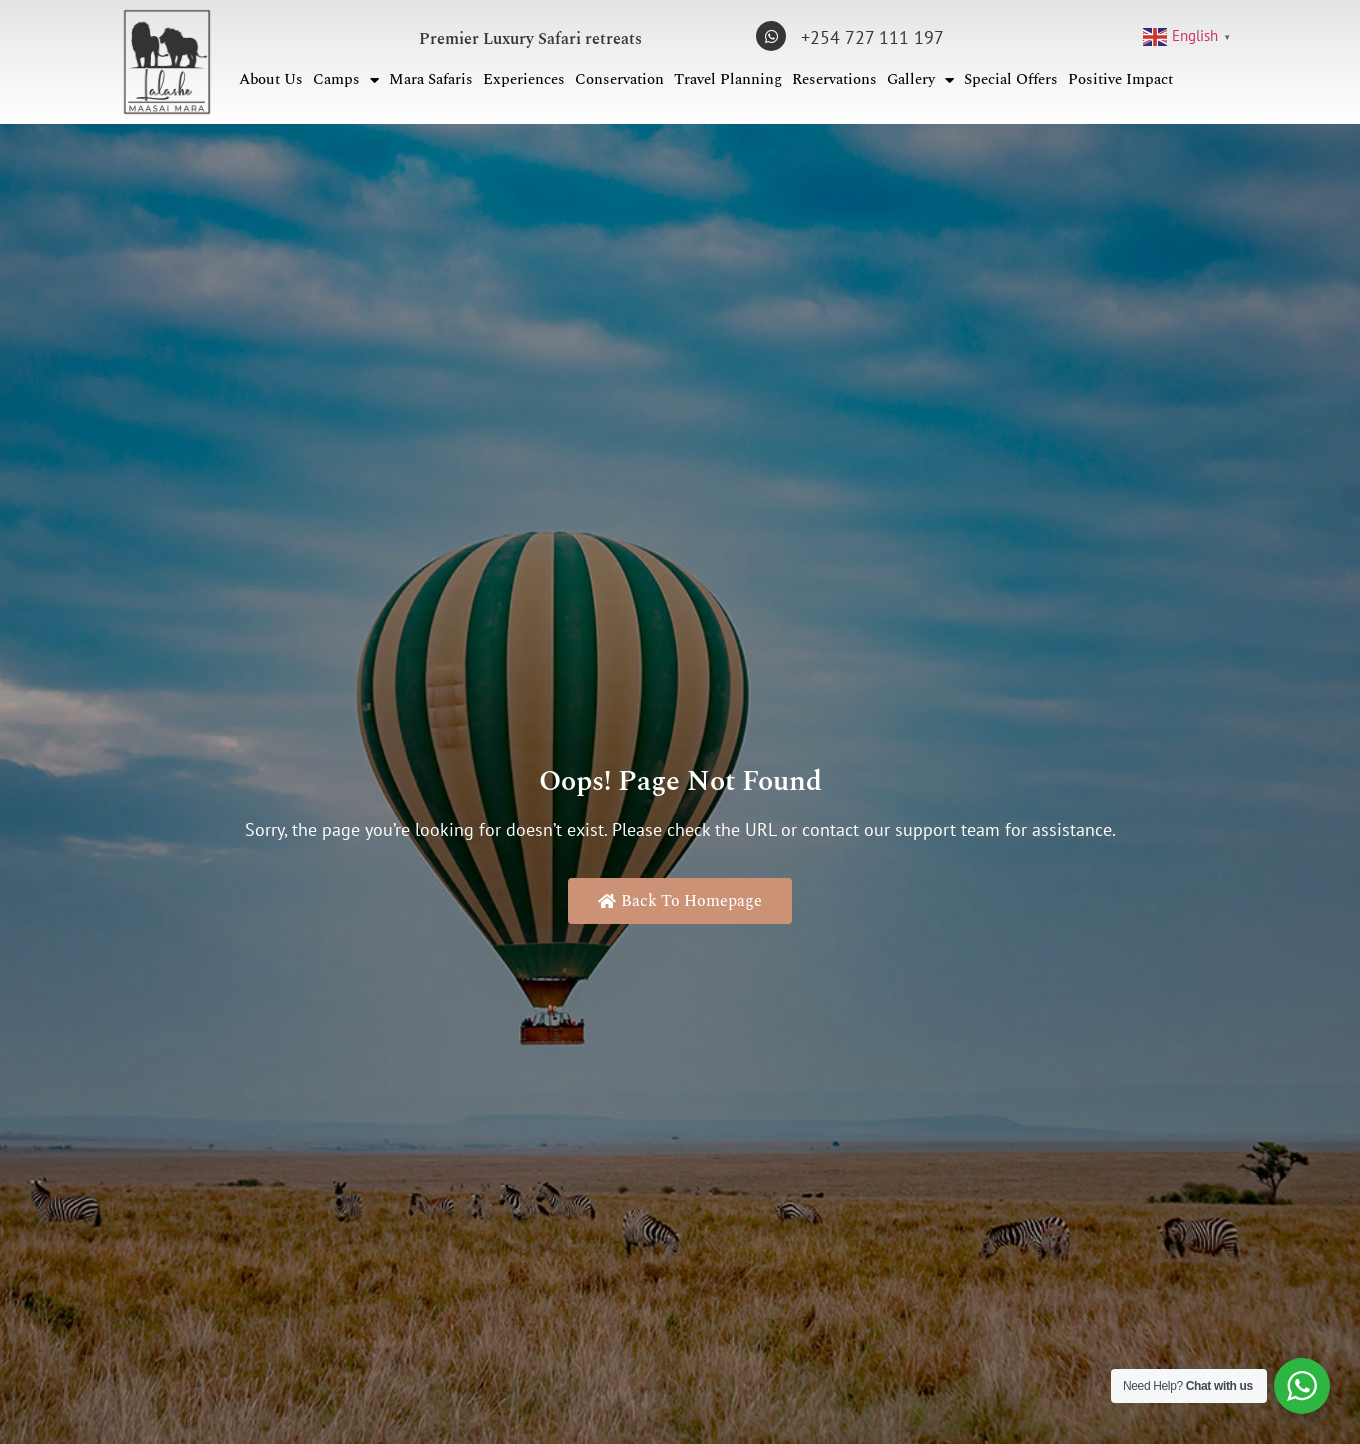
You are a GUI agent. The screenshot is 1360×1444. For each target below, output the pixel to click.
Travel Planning (728, 79)
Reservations (834, 79)
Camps (346, 80)
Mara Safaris (431, 79)
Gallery (920, 80)
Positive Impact (1120, 79)
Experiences (524, 79)
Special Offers (1011, 79)
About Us (271, 79)
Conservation (619, 79)
